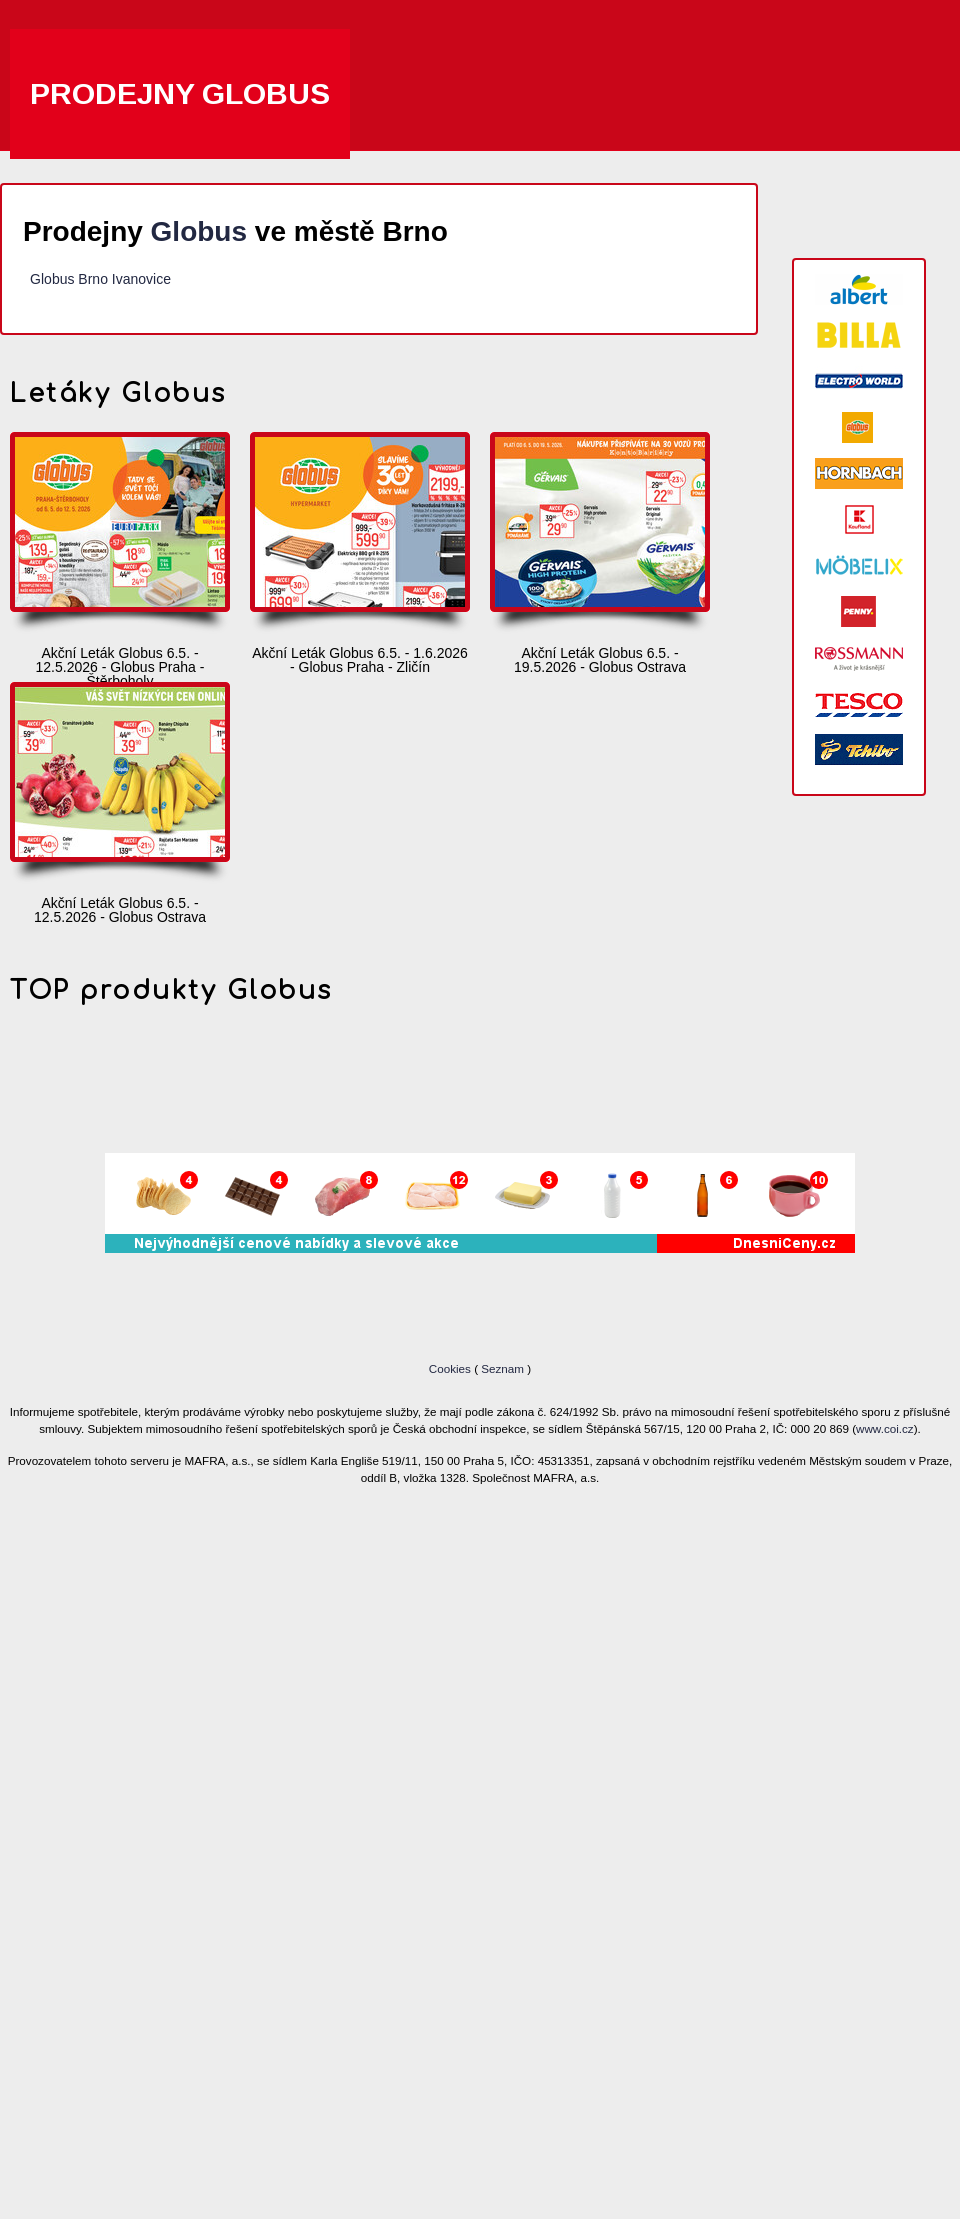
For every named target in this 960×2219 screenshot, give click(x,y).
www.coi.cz (885, 1428)
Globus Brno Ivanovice (100, 279)
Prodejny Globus (180, 93)
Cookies (451, 1368)
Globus (199, 231)
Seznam (502, 1368)
